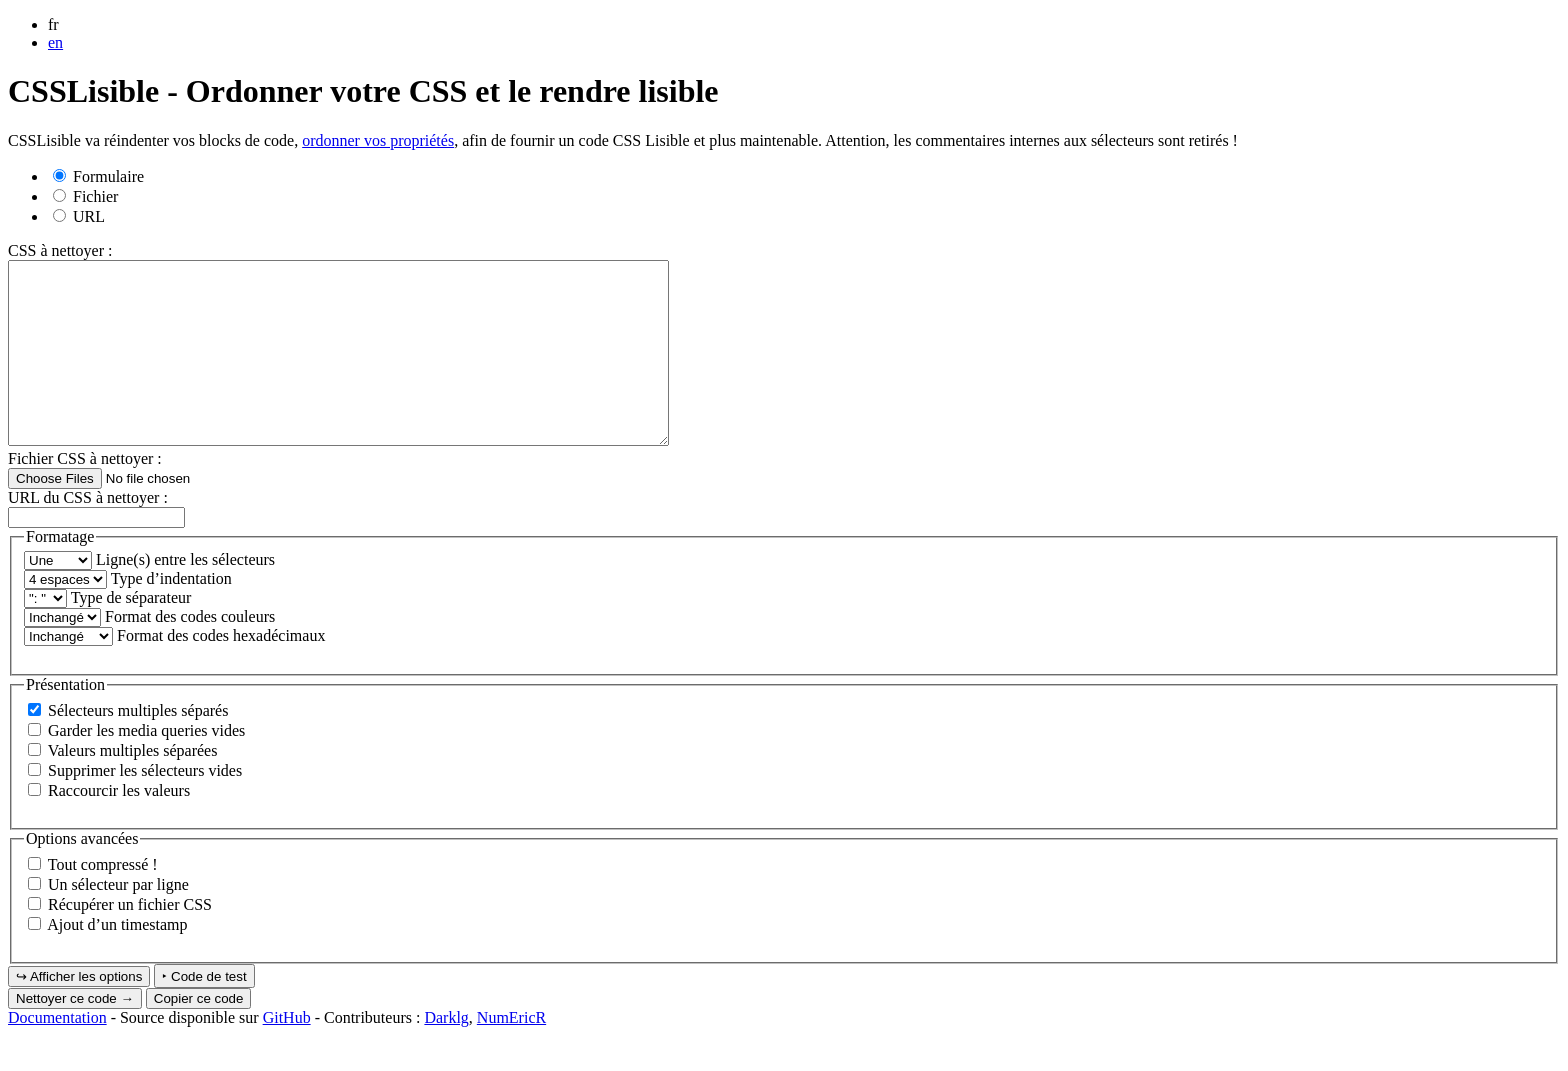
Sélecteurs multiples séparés (138, 746)
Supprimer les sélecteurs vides (145, 806)
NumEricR (511, 1053)
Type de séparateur (131, 633)
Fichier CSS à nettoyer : (85, 494)
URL (79, 216)
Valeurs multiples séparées (133, 786)
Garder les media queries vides (146, 766)
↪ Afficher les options (79, 1012)
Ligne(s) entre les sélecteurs (185, 595)
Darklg (446, 1053)
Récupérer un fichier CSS (130, 940)
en (55, 42)
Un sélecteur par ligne (118, 920)
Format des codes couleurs (190, 652)
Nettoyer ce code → (75, 1034)
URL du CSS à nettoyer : (88, 533)
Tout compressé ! (103, 900)
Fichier (85, 196)
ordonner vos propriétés (378, 140)
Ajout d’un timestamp (117, 960)
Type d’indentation (171, 614)
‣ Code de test (204, 1012)
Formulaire (98, 176)
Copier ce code (199, 1034)
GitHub (287, 1053)
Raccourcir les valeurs (119, 826)
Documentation (57, 1053)
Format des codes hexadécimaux (221, 671)
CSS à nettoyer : (60, 250)
